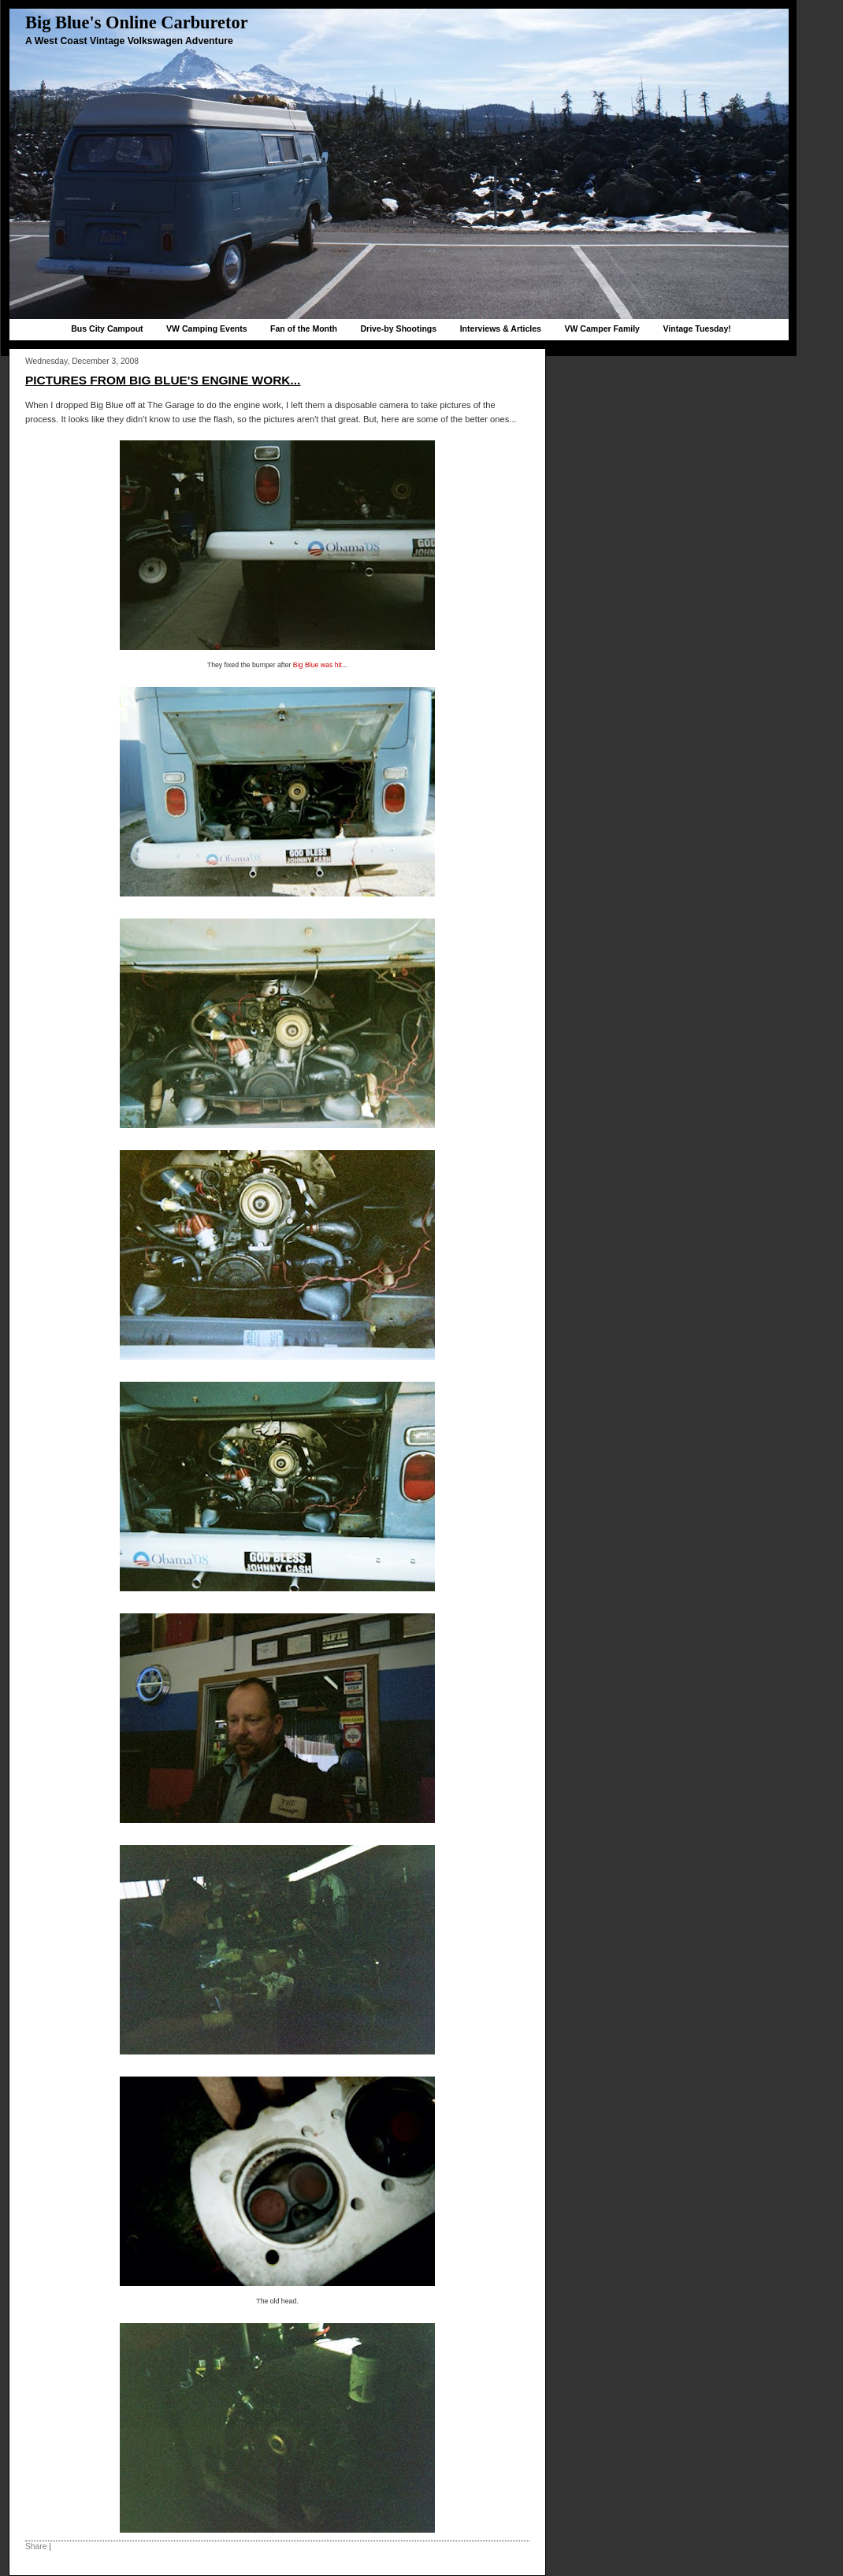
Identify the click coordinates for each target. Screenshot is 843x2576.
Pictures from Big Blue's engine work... (162, 380)
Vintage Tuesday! (696, 328)
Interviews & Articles (500, 328)
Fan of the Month (303, 328)
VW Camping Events (206, 328)
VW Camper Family (602, 328)
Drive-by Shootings (398, 328)
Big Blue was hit (317, 665)
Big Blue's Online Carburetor (136, 22)
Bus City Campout (107, 328)
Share (35, 2546)
